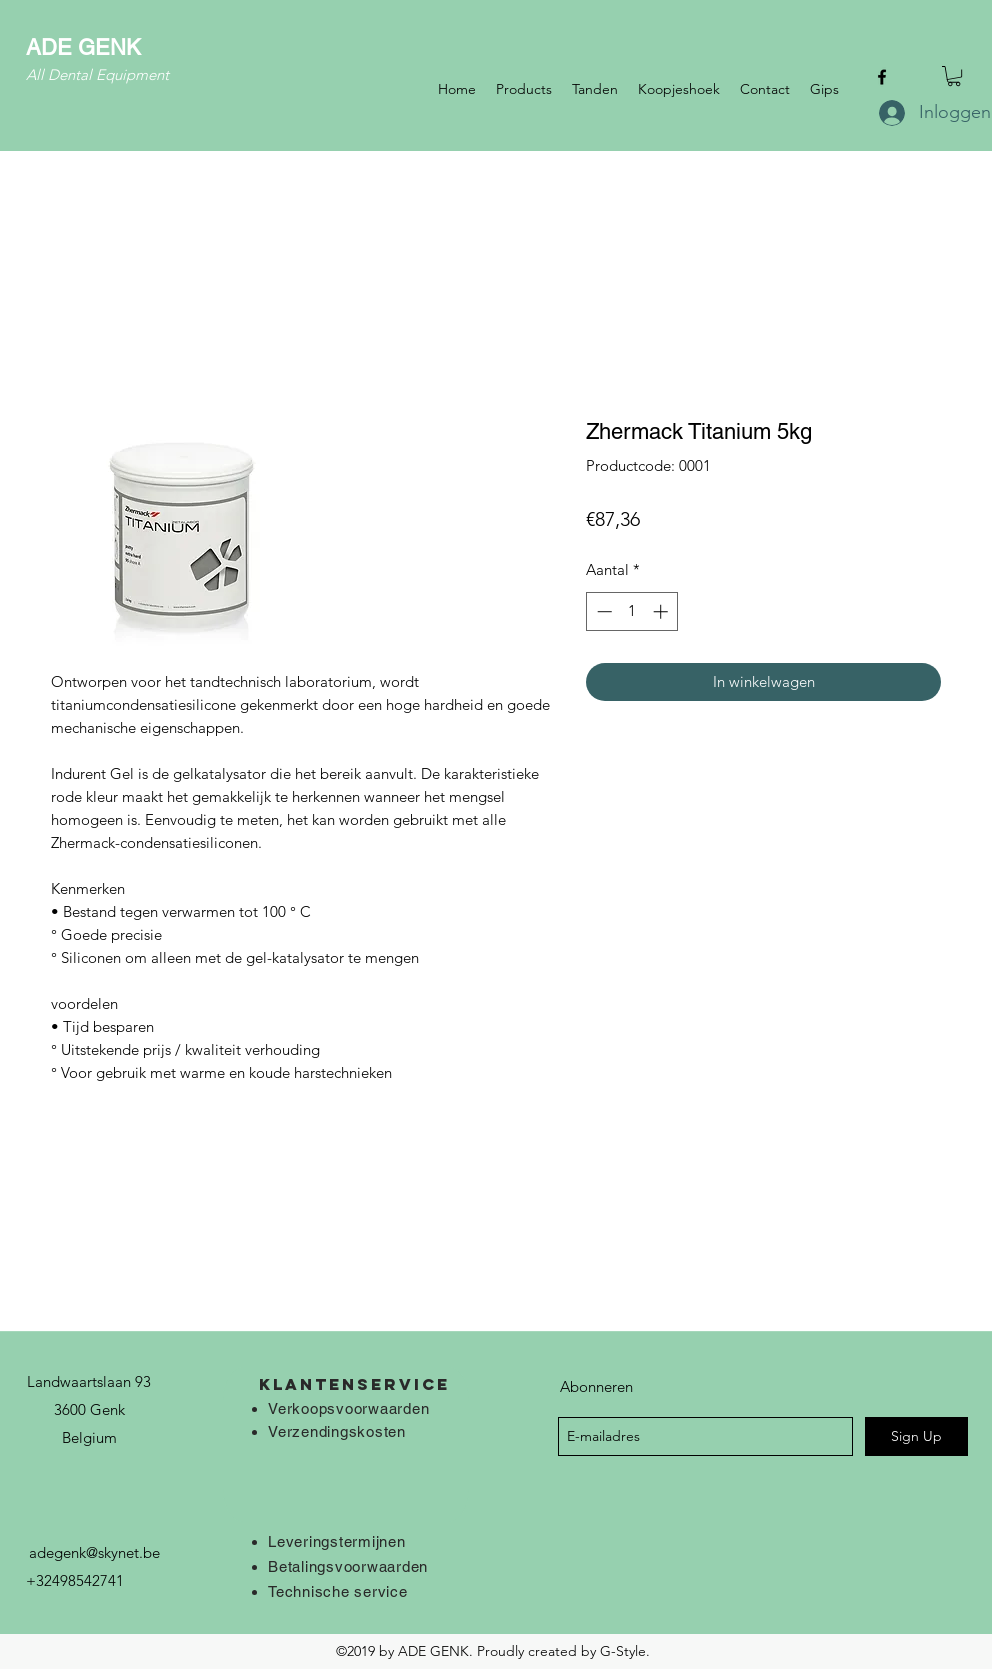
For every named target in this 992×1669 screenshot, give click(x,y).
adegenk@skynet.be (94, 1552)
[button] (954, 76)
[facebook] (882, 77)
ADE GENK (83, 47)
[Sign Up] (916, 1436)
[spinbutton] (632, 611)
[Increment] (662, 611)
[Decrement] (602, 611)
